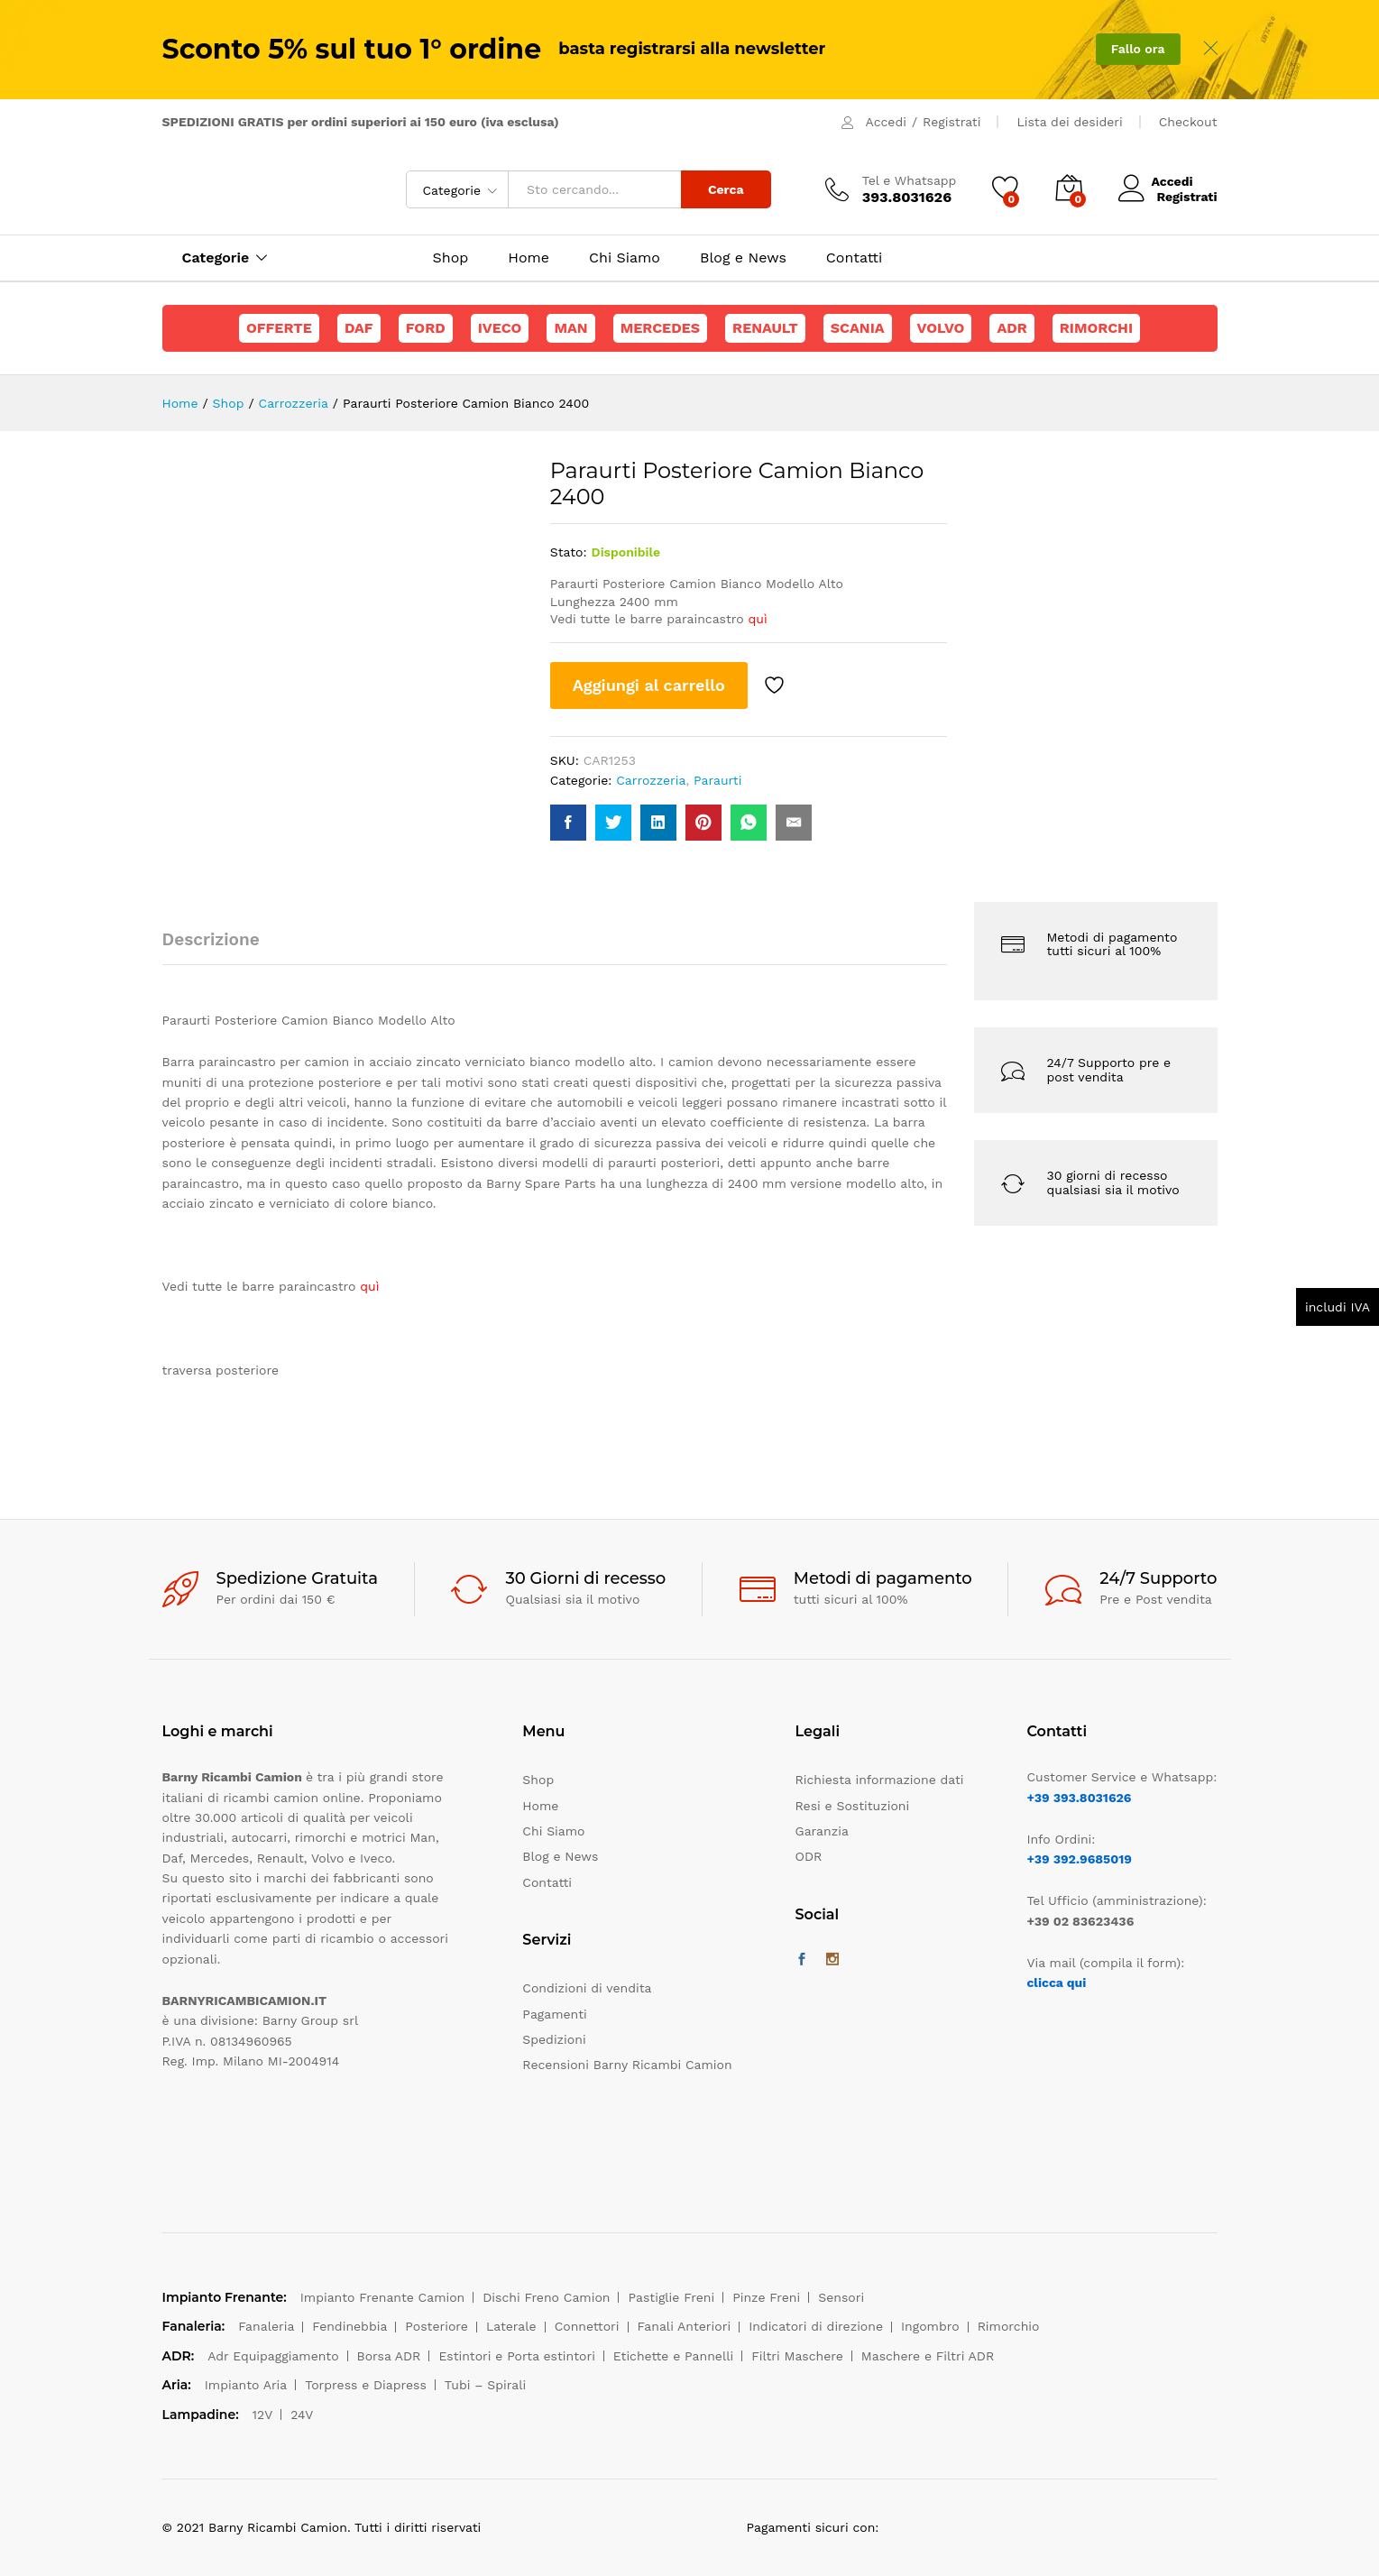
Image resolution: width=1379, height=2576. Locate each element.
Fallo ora (1138, 48)
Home (528, 258)
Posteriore (436, 2326)
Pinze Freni (766, 2297)
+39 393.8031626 (1078, 1797)
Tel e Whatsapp (909, 180)
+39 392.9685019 (1078, 1859)
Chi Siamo (624, 258)
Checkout (1188, 122)
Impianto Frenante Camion (382, 2297)
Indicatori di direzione (816, 2326)
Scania (858, 327)
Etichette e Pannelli (673, 2356)
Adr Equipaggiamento (272, 2356)
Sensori (841, 2297)
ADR (1011, 327)
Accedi (886, 121)
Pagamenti (554, 2014)
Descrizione (211, 939)
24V (301, 2414)
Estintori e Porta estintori (516, 2356)
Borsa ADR (389, 2356)
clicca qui (1056, 1982)
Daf (359, 327)
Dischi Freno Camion (546, 2297)
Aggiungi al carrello (649, 685)
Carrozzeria (650, 780)
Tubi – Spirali (485, 2385)
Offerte (279, 327)
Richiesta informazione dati (879, 1779)
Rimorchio (1009, 2326)
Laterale (511, 2326)
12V (263, 2414)
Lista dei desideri (1069, 122)
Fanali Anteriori (684, 2326)
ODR (809, 1856)
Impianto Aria (246, 2385)
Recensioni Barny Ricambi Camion (626, 2064)
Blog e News (743, 258)
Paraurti (717, 780)
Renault (765, 327)
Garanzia (822, 1831)
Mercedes (660, 327)
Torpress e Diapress (366, 2385)
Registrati (951, 121)
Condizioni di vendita (586, 1988)
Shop (451, 258)
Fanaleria (266, 2326)
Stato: (568, 552)
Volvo (941, 327)
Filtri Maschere (797, 2356)
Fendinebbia (349, 2326)
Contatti (854, 258)
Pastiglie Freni (671, 2297)
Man (570, 327)
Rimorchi (1096, 327)
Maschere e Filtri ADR (927, 2356)
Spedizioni (553, 2039)
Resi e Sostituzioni (852, 1806)
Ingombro (930, 2326)
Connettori (587, 2326)
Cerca (726, 189)
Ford (426, 327)
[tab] (220, 947)
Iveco (500, 327)
